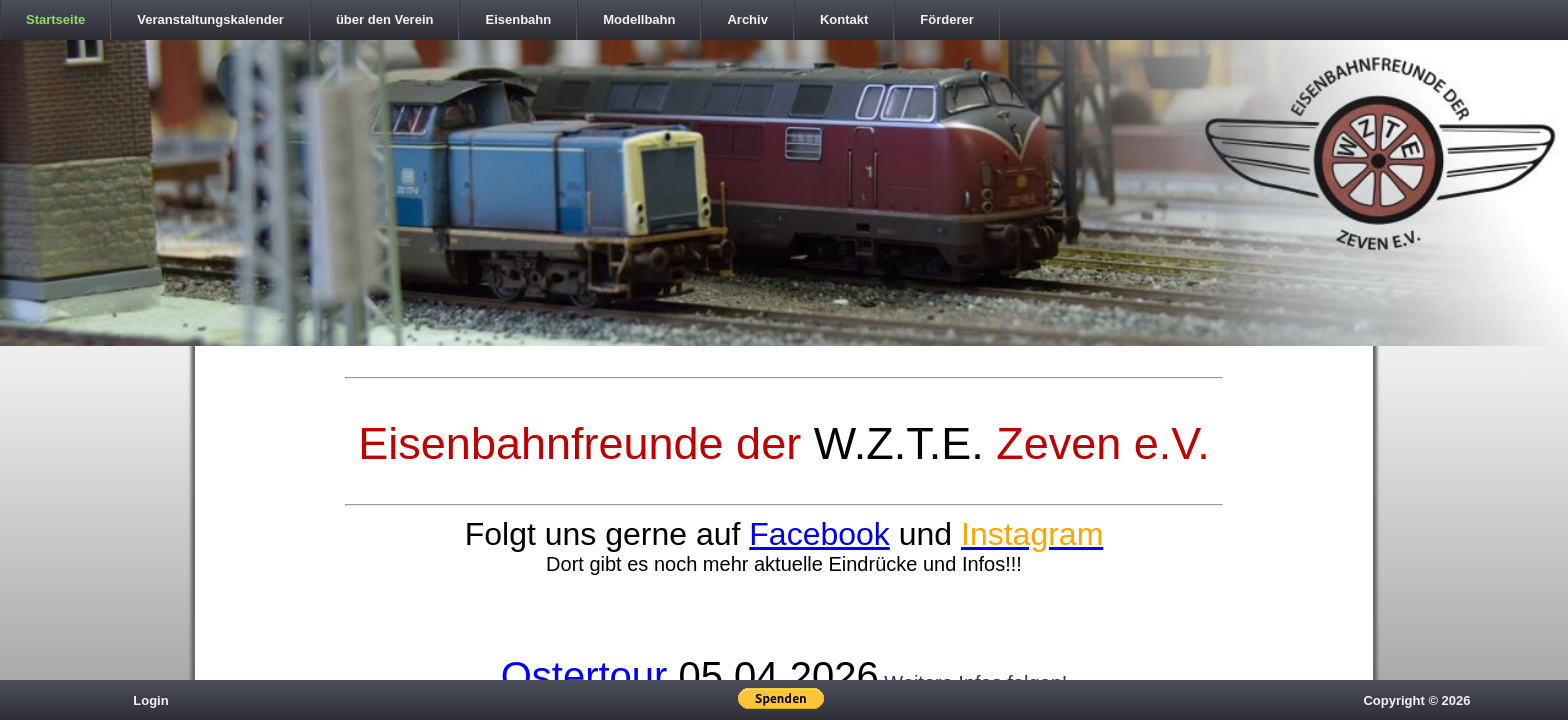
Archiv (747, 19)
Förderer (946, 19)
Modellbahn (639, 19)
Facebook (819, 534)
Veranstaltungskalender (210, 19)
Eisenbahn (518, 19)
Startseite (55, 19)
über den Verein (385, 19)
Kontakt (844, 19)
